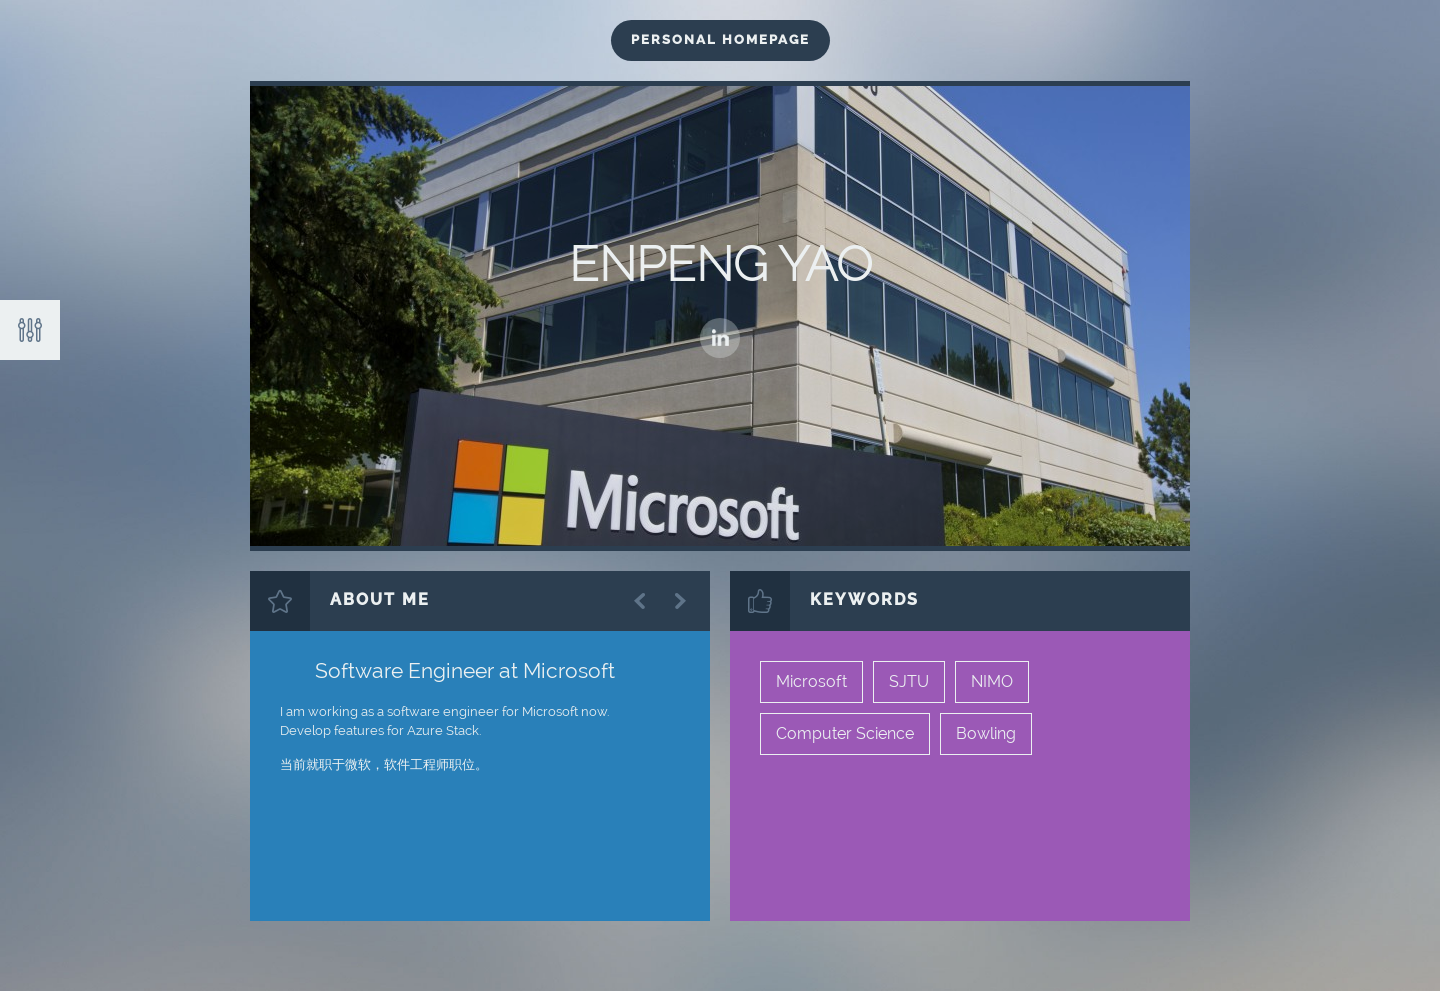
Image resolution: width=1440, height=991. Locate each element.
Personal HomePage (720, 39)
